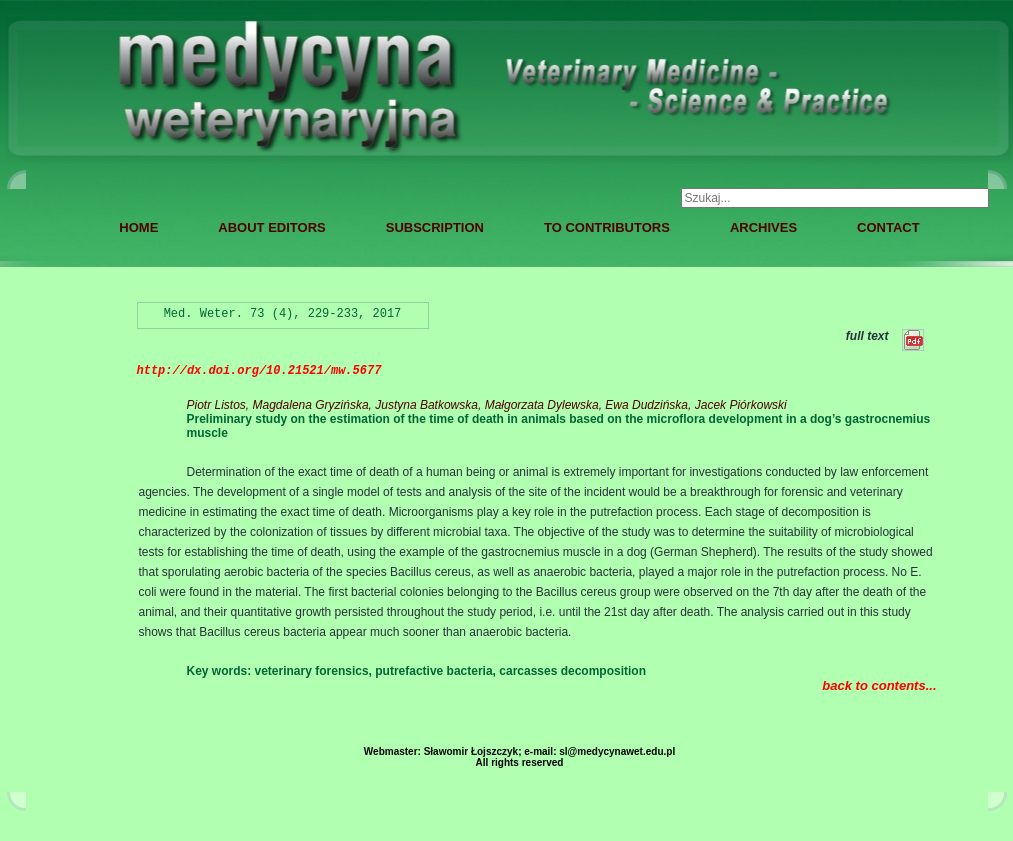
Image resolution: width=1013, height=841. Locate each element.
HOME (138, 227)
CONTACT (888, 227)
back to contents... (879, 685)
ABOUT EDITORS (271, 227)
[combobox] (835, 198)
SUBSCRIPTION (435, 227)
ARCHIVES (763, 227)
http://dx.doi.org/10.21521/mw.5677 (259, 371)
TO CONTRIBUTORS (607, 227)
